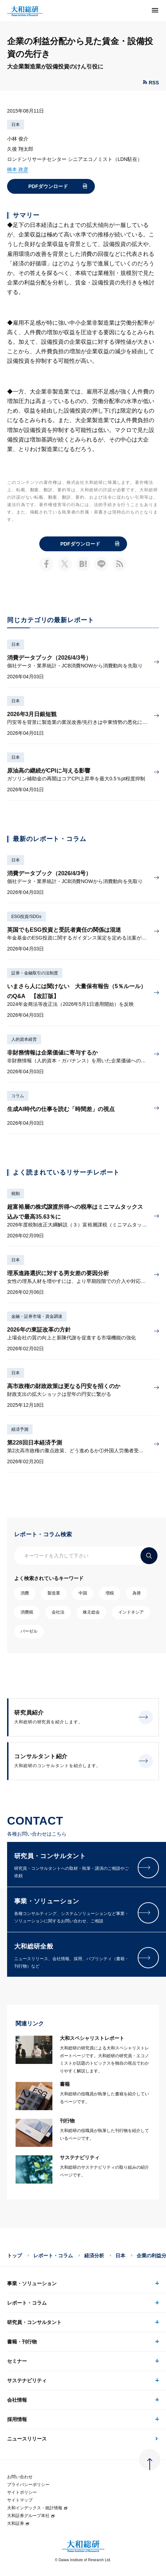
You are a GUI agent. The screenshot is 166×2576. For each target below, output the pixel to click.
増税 (109, 1593)
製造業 (53, 1593)
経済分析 (94, 2255)
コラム (17, 1095)
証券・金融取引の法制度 (34, 973)
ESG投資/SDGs (26, 916)
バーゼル (29, 1631)
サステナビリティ (27, 2380)
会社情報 (17, 2400)
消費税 (27, 1612)
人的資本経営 (24, 1039)
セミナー (17, 2361)
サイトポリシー (22, 2492)
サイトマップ (20, 2500)
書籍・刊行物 (22, 2341)
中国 (83, 1593)
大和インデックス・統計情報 (37, 2507)
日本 (15, 124)
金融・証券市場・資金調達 (36, 1316)
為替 (136, 1593)
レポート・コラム (53, 2255)
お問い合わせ (20, 2476)
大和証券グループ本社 (31, 2515)
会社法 (58, 1612)
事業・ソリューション (32, 2283)
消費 (25, 1593)
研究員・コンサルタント (34, 2322)
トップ (14, 2255)
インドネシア (131, 1612)
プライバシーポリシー (28, 2484)
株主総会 (91, 1612)
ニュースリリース (27, 2439)
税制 (15, 1193)
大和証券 (18, 2523)
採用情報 (17, 2419)
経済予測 (19, 1429)
